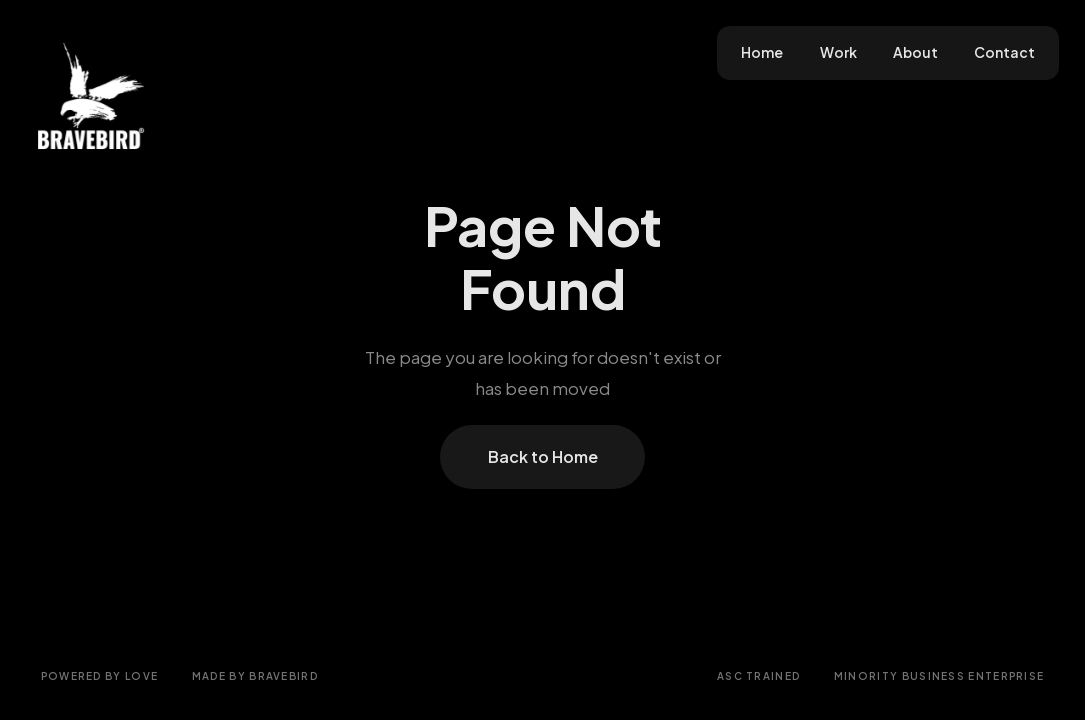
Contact (1004, 52)
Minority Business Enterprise (939, 676)
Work (838, 52)
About (915, 52)
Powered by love (100, 676)
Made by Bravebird (255, 676)
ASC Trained (758, 676)
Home (762, 52)
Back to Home (543, 456)
